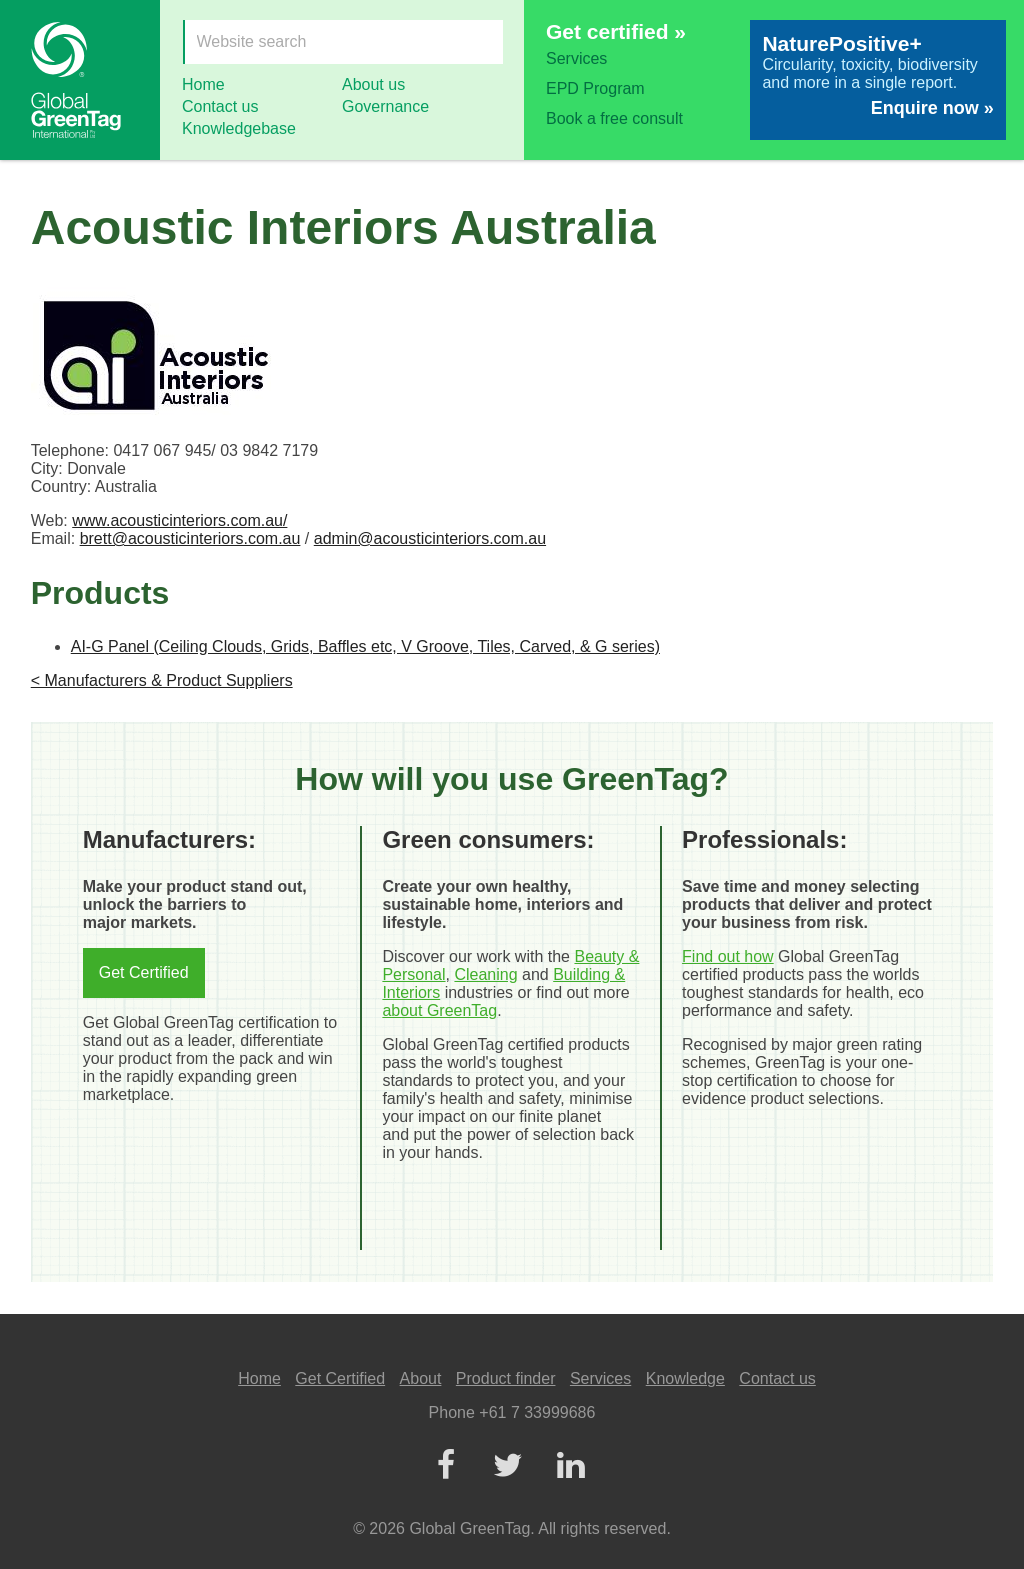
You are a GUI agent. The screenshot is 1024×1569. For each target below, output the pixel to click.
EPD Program (595, 88)
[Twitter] (508, 1466)
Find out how (728, 956)
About (421, 1378)
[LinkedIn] (570, 1466)
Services (576, 58)
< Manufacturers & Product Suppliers (162, 680)
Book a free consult (614, 118)
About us (373, 84)
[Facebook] (445, 1466)
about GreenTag (439, 1010)
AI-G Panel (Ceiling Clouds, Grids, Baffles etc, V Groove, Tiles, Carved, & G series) (365, 646)
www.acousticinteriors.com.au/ (179, 520)
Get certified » (616, 31)
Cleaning (485, 974)
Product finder (506, 1378)
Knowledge (685, 1378)
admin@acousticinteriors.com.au (430, 538)
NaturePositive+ (841, 43)
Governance (385, 106)
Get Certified (144, 972)
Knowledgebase (239, 128)
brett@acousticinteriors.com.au (190, 538)
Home (203, 84)
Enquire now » (932, 108)
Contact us (220, 106)
